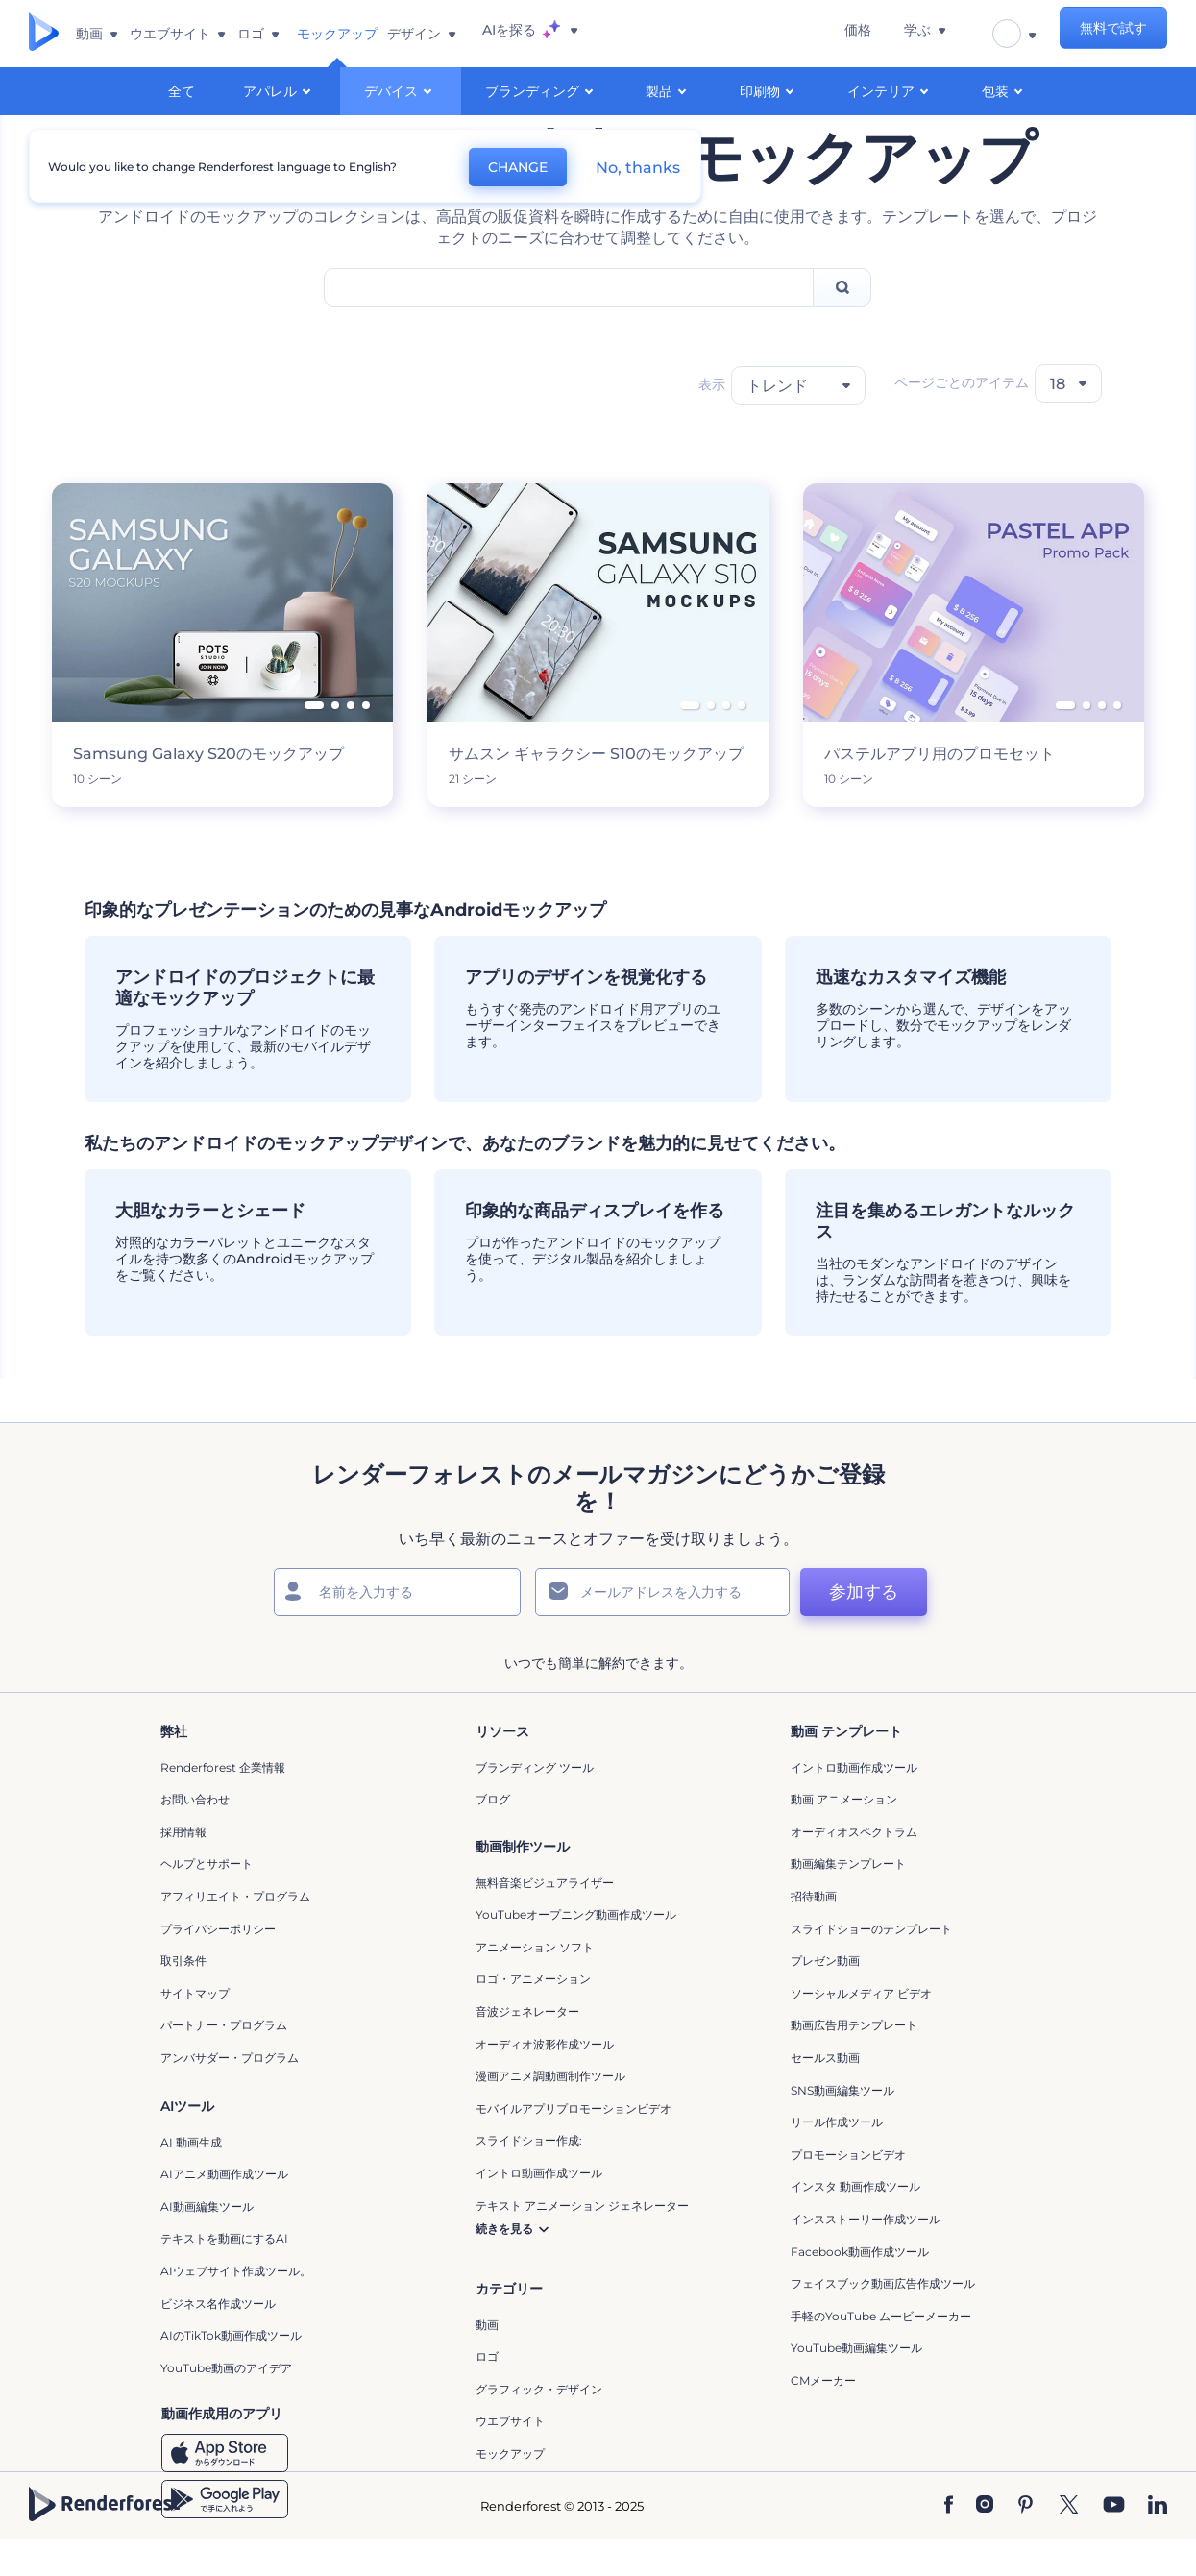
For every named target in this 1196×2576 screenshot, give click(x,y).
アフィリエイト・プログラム (235, 1933)
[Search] (842, 323)
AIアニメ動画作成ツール (224, 2210)
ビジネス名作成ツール (218, 2339)
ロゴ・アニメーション (533, 2015)
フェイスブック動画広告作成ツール (883, 2320)
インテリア (890, 90)
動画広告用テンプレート (854, 2061)
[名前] (401, 1629)
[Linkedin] (1157, 2542)
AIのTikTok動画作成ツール (231, 2372)
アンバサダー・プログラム (229, 2093)
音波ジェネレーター (527, 2048)
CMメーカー (823, 2416)
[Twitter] (1069, 2542)
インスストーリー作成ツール (865, 2254)
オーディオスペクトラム (854, 1867)
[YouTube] (1114, 2542)
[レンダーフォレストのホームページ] (44, 33)
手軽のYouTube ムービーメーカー (881, 2351)
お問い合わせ (195, 1835)
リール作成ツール (837, 2158)
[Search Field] (569, 323)
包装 (1005, 90)
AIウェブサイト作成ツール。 (235, 2307)
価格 (900, 33)
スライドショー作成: (529, 2177)
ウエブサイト (510, 2457)
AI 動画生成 (191, 2178)
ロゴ (487, 2393)
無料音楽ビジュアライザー (545, 1918)
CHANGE (499, 163)
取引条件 (183, 1997)
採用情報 (183, 1867)
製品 (669, 90)
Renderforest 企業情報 (222, 1803)
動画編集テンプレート (848, 1900)
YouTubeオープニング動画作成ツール (576, 1951)
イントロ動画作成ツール (854, 1803)
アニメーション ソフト (535, 1982)
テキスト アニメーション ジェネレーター (582, 2241)
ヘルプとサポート (206, 1900)
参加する (829, 1628)
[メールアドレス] (631, 1629)
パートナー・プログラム (223, 2061)
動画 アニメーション (844, 1835)
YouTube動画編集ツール (856, 2384)
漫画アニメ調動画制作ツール (550, 2112)
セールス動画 (825, 2093)
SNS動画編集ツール (842, 2126)
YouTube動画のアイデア (226, 2403)
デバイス (400, 90)
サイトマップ (195, 2029)
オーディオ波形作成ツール (545, 2080)
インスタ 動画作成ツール (855, 2223)
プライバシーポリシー (218, 1964)
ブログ (493, 1835)
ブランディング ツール (535, 1803)
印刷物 (769, 90)
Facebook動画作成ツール (860, 2287)
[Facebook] (948, 2542)
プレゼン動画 (825, 1997)
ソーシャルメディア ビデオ (861, 2029)
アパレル (279, 90)
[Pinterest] (1025, 2542)
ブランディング (541, 90)
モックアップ (510, 2490)
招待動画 (814, 1933)
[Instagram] (984, 2542)
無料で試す (1113, 33)
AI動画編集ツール (207, 2242)
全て (181, 91)
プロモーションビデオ (848, 2190)
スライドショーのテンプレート (871, 1964)
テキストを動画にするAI (224, 2275)
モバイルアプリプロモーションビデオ (573, 2144)
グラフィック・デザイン (539, 2424)
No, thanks (619, 164)
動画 (487, 2360)
